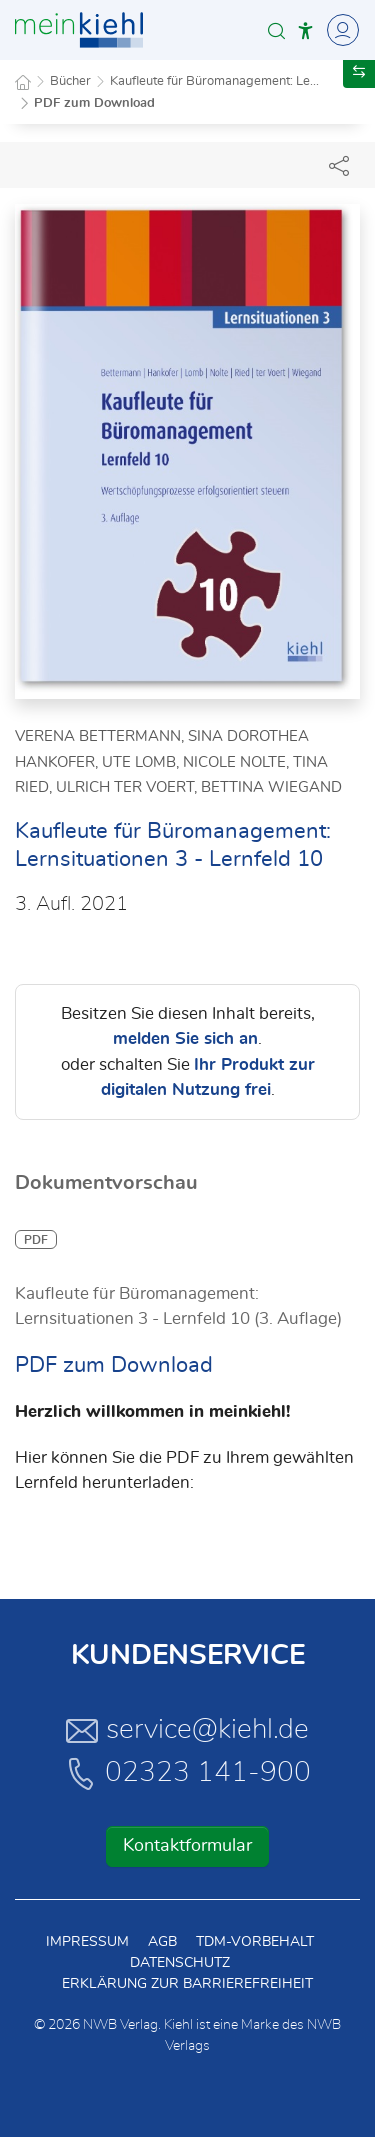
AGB (162, 1942)
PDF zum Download (94, 103)
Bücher (70, 81)
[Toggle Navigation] (340, 30)
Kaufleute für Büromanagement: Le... (214, 81)
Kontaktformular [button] (187, 1846)
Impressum (87, 1942)
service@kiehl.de (187, 1730)
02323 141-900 (188, 1773)
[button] (276, 30)
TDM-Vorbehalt (255, 1942)
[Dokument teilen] (339, 165)
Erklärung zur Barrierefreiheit (187, 1984)
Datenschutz (180, 1963)
